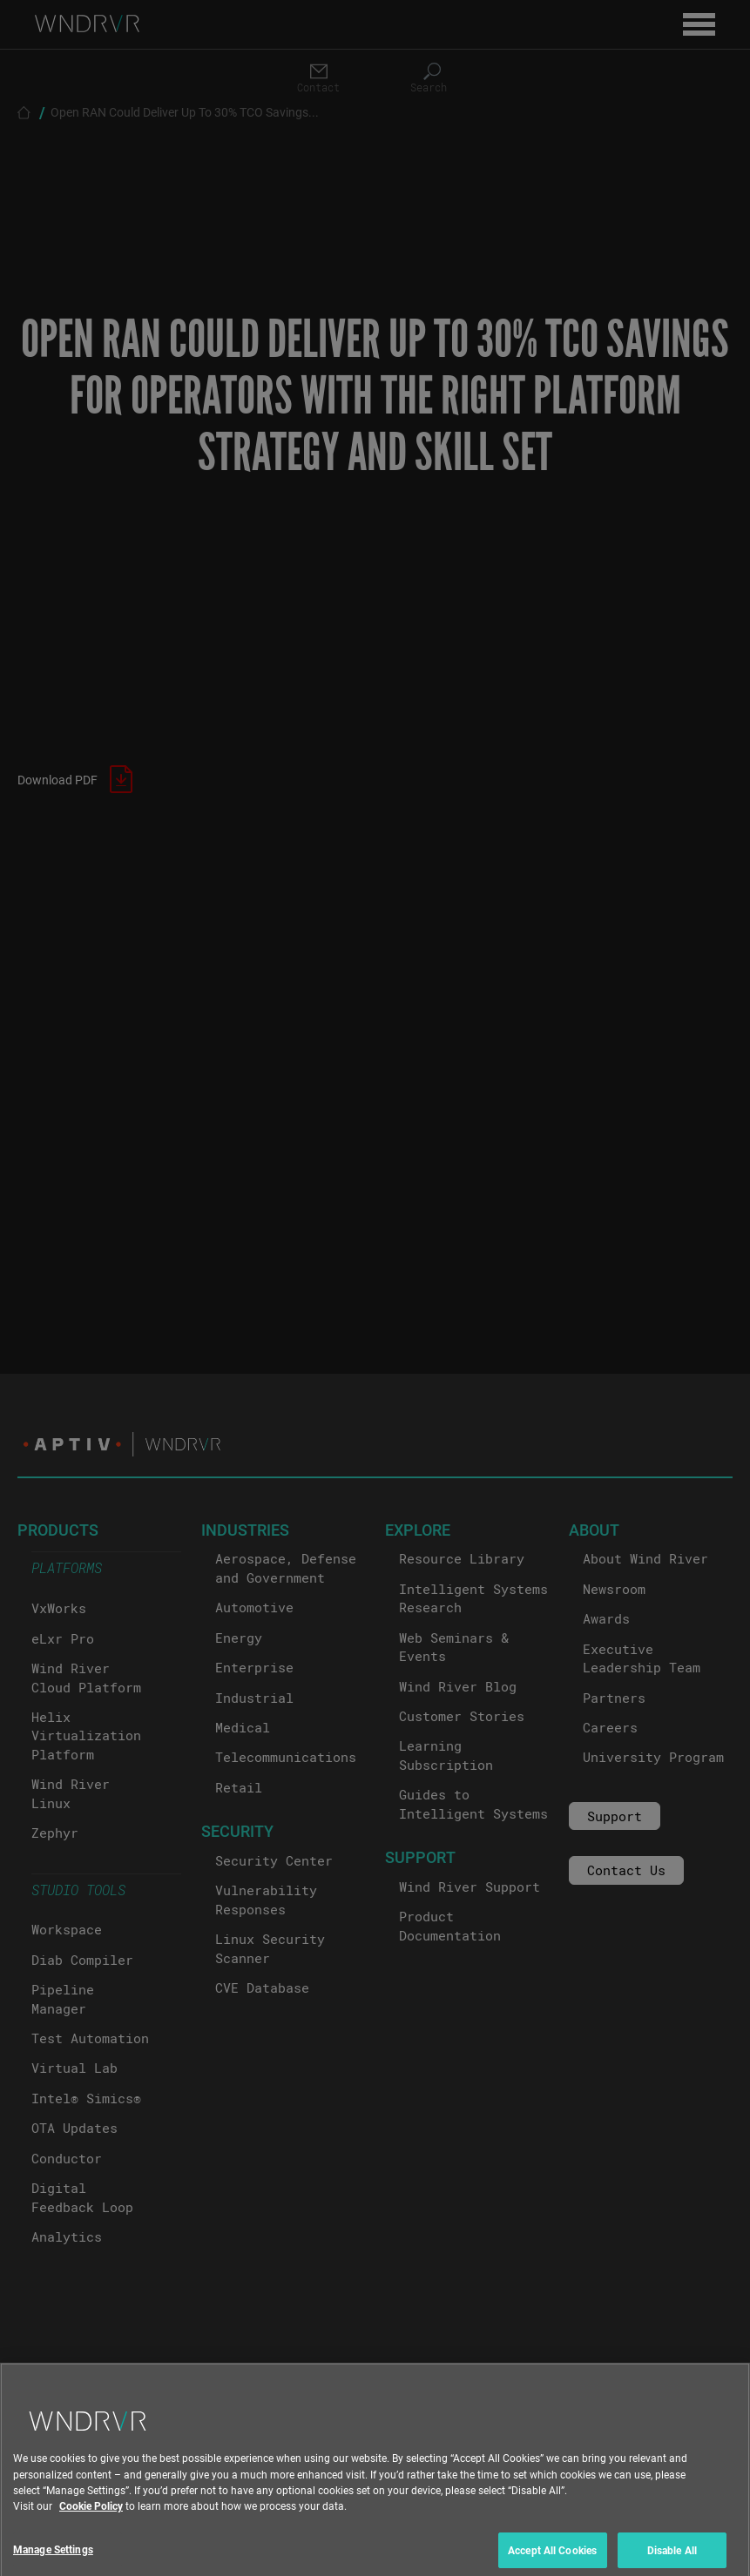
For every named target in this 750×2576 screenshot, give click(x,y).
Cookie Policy (91, 2521)
